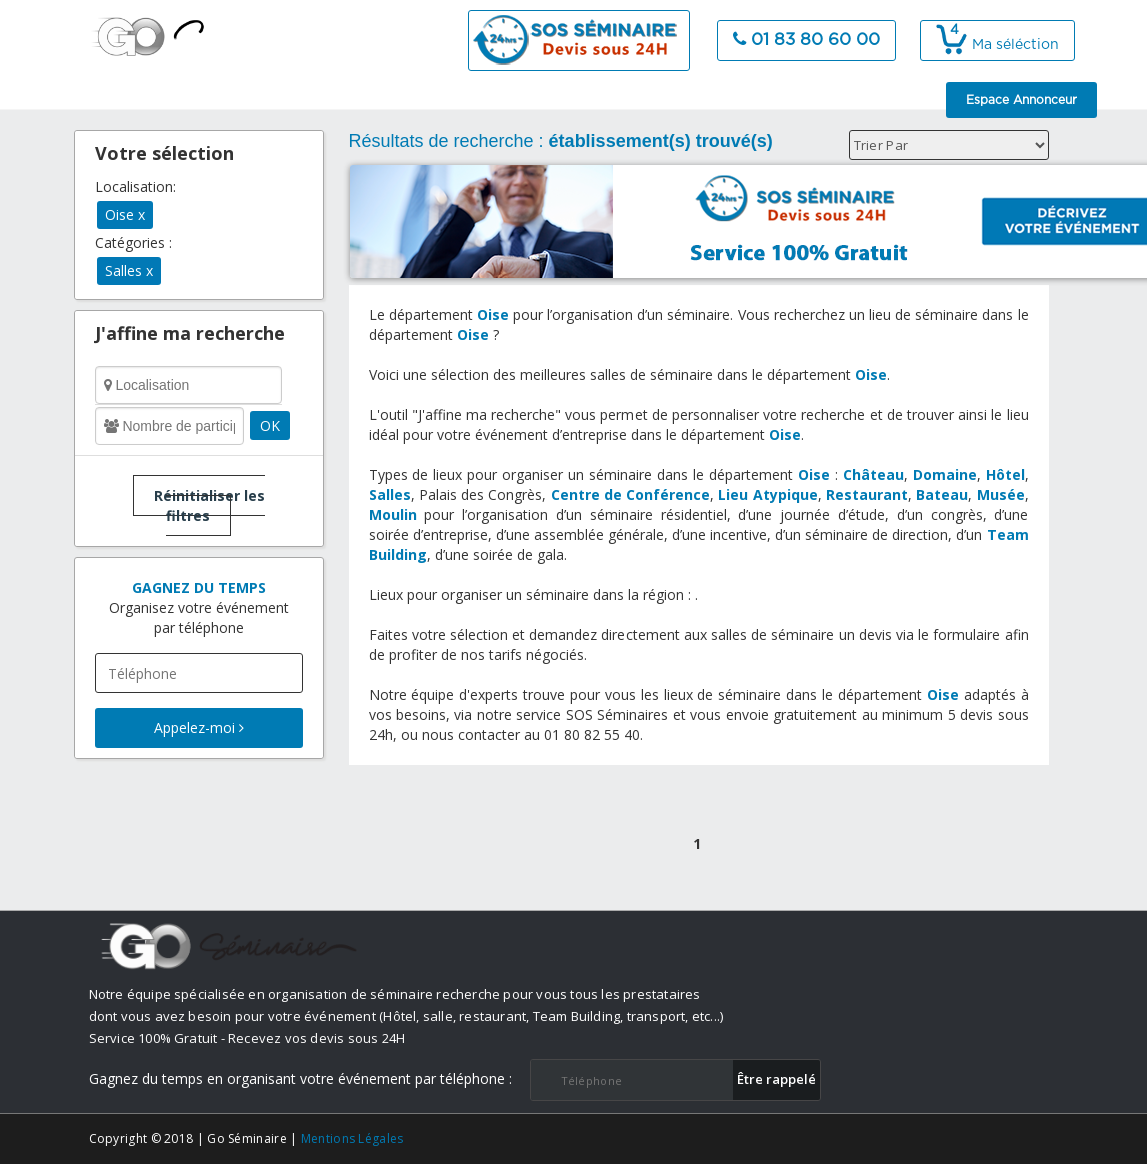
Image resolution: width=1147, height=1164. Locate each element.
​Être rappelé (776, 1079)
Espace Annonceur (1021, 100)
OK (270, 425)
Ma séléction (997, 45)
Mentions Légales (352, 1138)
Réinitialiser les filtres (209, 505)
